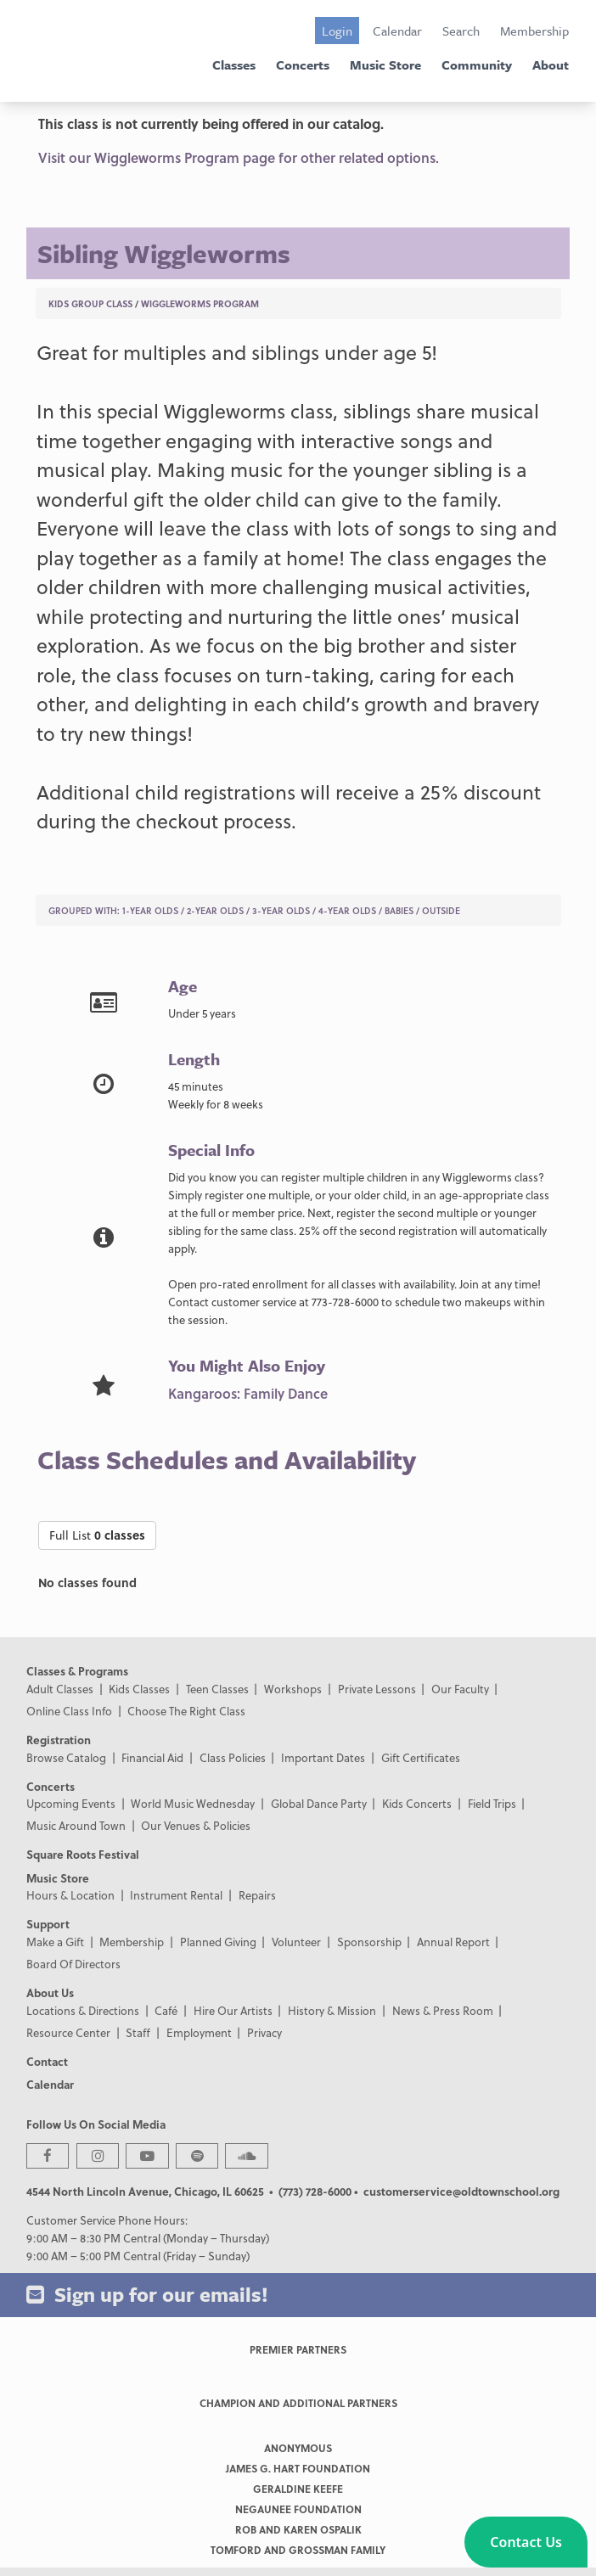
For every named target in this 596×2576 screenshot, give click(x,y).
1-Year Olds (150, 910)
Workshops (293, 1689)
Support (48, 1924)
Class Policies (233, 1757)
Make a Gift (55, 1941)
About (550, 64)
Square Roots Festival (82, 1854)
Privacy (264, 2032)
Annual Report (453, 1941)
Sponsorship (369, 1941)
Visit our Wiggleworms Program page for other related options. (238, 157)
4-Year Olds (347, 910)
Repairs (257, 1895)
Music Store (385, 64)
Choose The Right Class (186, 1711)
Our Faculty (460, 1689)
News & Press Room (442, 2010)
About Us (50, 1992)
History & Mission (332, 2010)
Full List (97, 1535)
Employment (199, 2032)
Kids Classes (139, 1689)
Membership (534, 30)
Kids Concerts (417, 1803)
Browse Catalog (66, 1757)
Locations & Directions (82, 2010)
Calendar (397, 30)
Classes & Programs (77, 1671)
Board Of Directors (73, 1964)
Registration (58, 1739)
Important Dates (323, 1757)
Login (337, 30)
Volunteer (296, 1941)
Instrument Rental (176, 1895)
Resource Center (68, 2032)
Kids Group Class (90, 303)
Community (476, 64)
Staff (138, 2032)
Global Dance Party (319, 1803)
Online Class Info (69, 1711)
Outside (441, 910)
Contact (47, 2061)
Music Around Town (76, 1825)
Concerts (302, 64)
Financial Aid (152, 1757)
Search (461, 30)
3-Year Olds (281, 910)
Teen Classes (217, 1689)
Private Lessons (377, 1689)
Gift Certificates (420, 1757)
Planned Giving (218, 1941)
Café (166, 2010)
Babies (399, 910)
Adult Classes (59, 1689)
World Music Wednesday (193, 1803)
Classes (234, 64)
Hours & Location (70, 1895)
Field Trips (492, 1803)
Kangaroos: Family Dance (248, 1393)
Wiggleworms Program (200, 303)
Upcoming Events (70, 1803)
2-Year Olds (215, 910)
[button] (526, 2542)
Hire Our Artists (233, 2010)
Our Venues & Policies (195, 1825)
